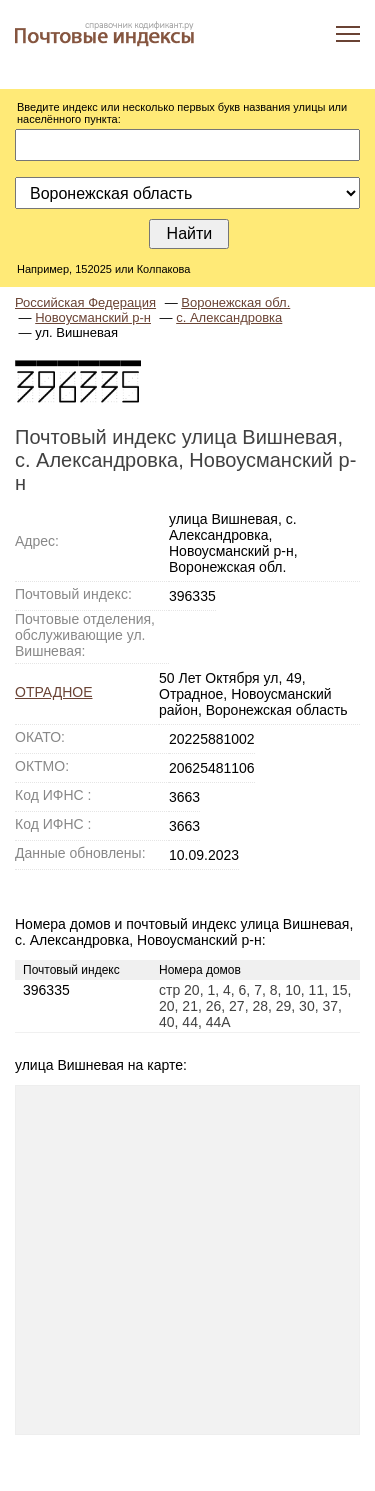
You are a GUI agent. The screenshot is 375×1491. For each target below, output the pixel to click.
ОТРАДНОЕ (53, 692)
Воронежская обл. (235, 302)
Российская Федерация (85, 302)
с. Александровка (229, 317)
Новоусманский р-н (93, 317)
